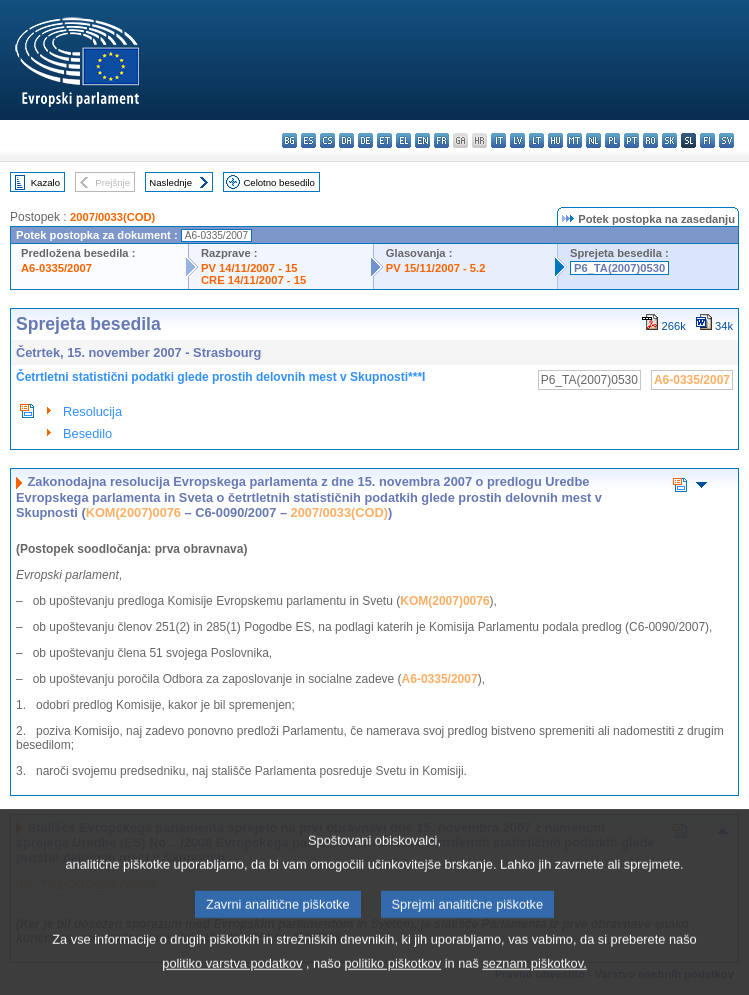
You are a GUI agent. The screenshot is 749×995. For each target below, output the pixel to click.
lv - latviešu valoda (517, 140)
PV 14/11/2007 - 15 (249, 268)
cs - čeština (327, 140)
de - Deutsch (365, 140)
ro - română (650, 140)
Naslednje (170, 182)
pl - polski (612, 140)
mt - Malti (574, 140)
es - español (308, 140)
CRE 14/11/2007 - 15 (253, 280)
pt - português (631, 140)
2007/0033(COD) (112, 217)
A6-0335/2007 (56, 268)
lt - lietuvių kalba (536, 140)
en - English (422, 140)
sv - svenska (726, 140)
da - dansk (346, 140)
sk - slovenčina (669, 140)
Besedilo (87, 433)
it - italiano (498, 140)
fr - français (441, 140)
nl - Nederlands (593, 140)
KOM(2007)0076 (133, 512)
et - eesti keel (384, 140)
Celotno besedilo (278, 182)
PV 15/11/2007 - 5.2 (436, 268)
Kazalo (45, 182)
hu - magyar (555, 140)
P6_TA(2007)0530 (619, 268)
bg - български (289, 140)
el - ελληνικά (403, 140)
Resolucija (92, 411)
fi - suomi (707, 140)
